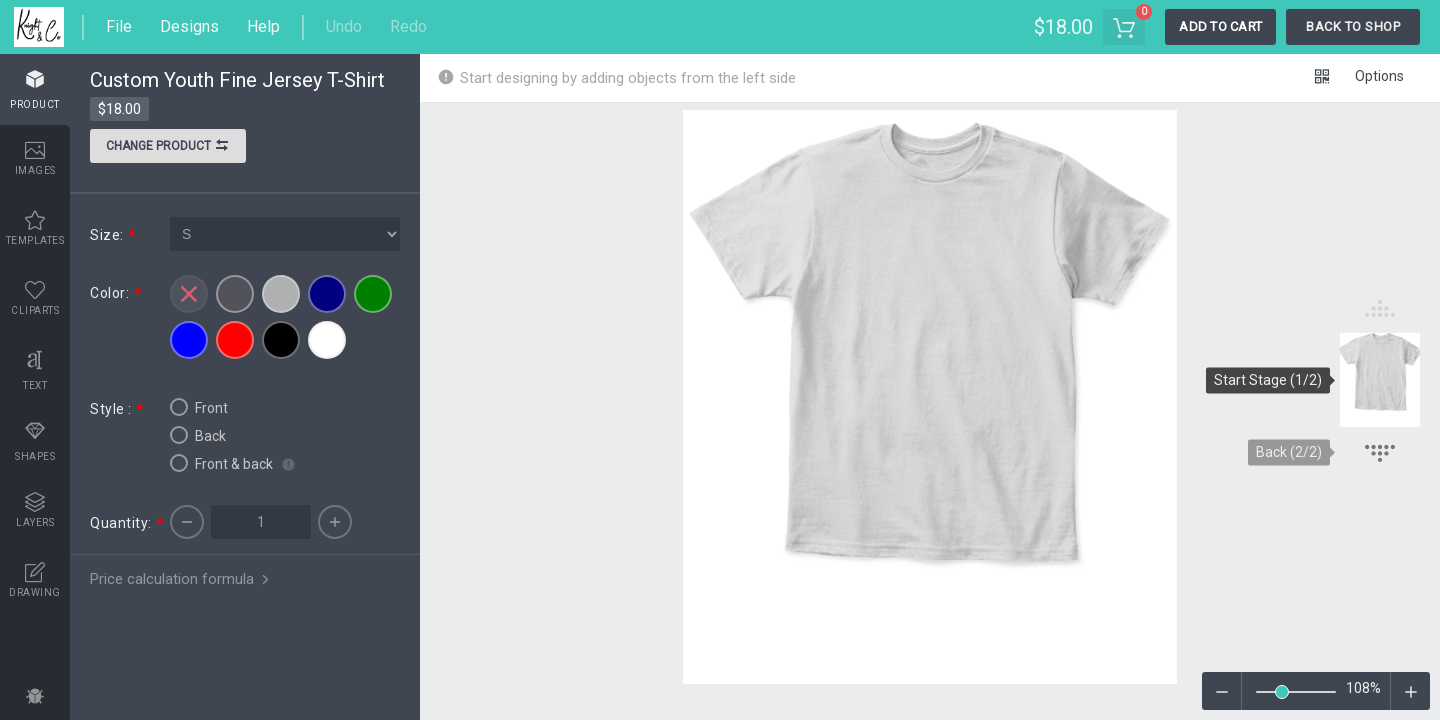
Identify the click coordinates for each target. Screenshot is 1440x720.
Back (198, 435)
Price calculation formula (181, 579)
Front (199, 407)
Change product (168, 148)
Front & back (221, 463)
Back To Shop (1353, 26)
